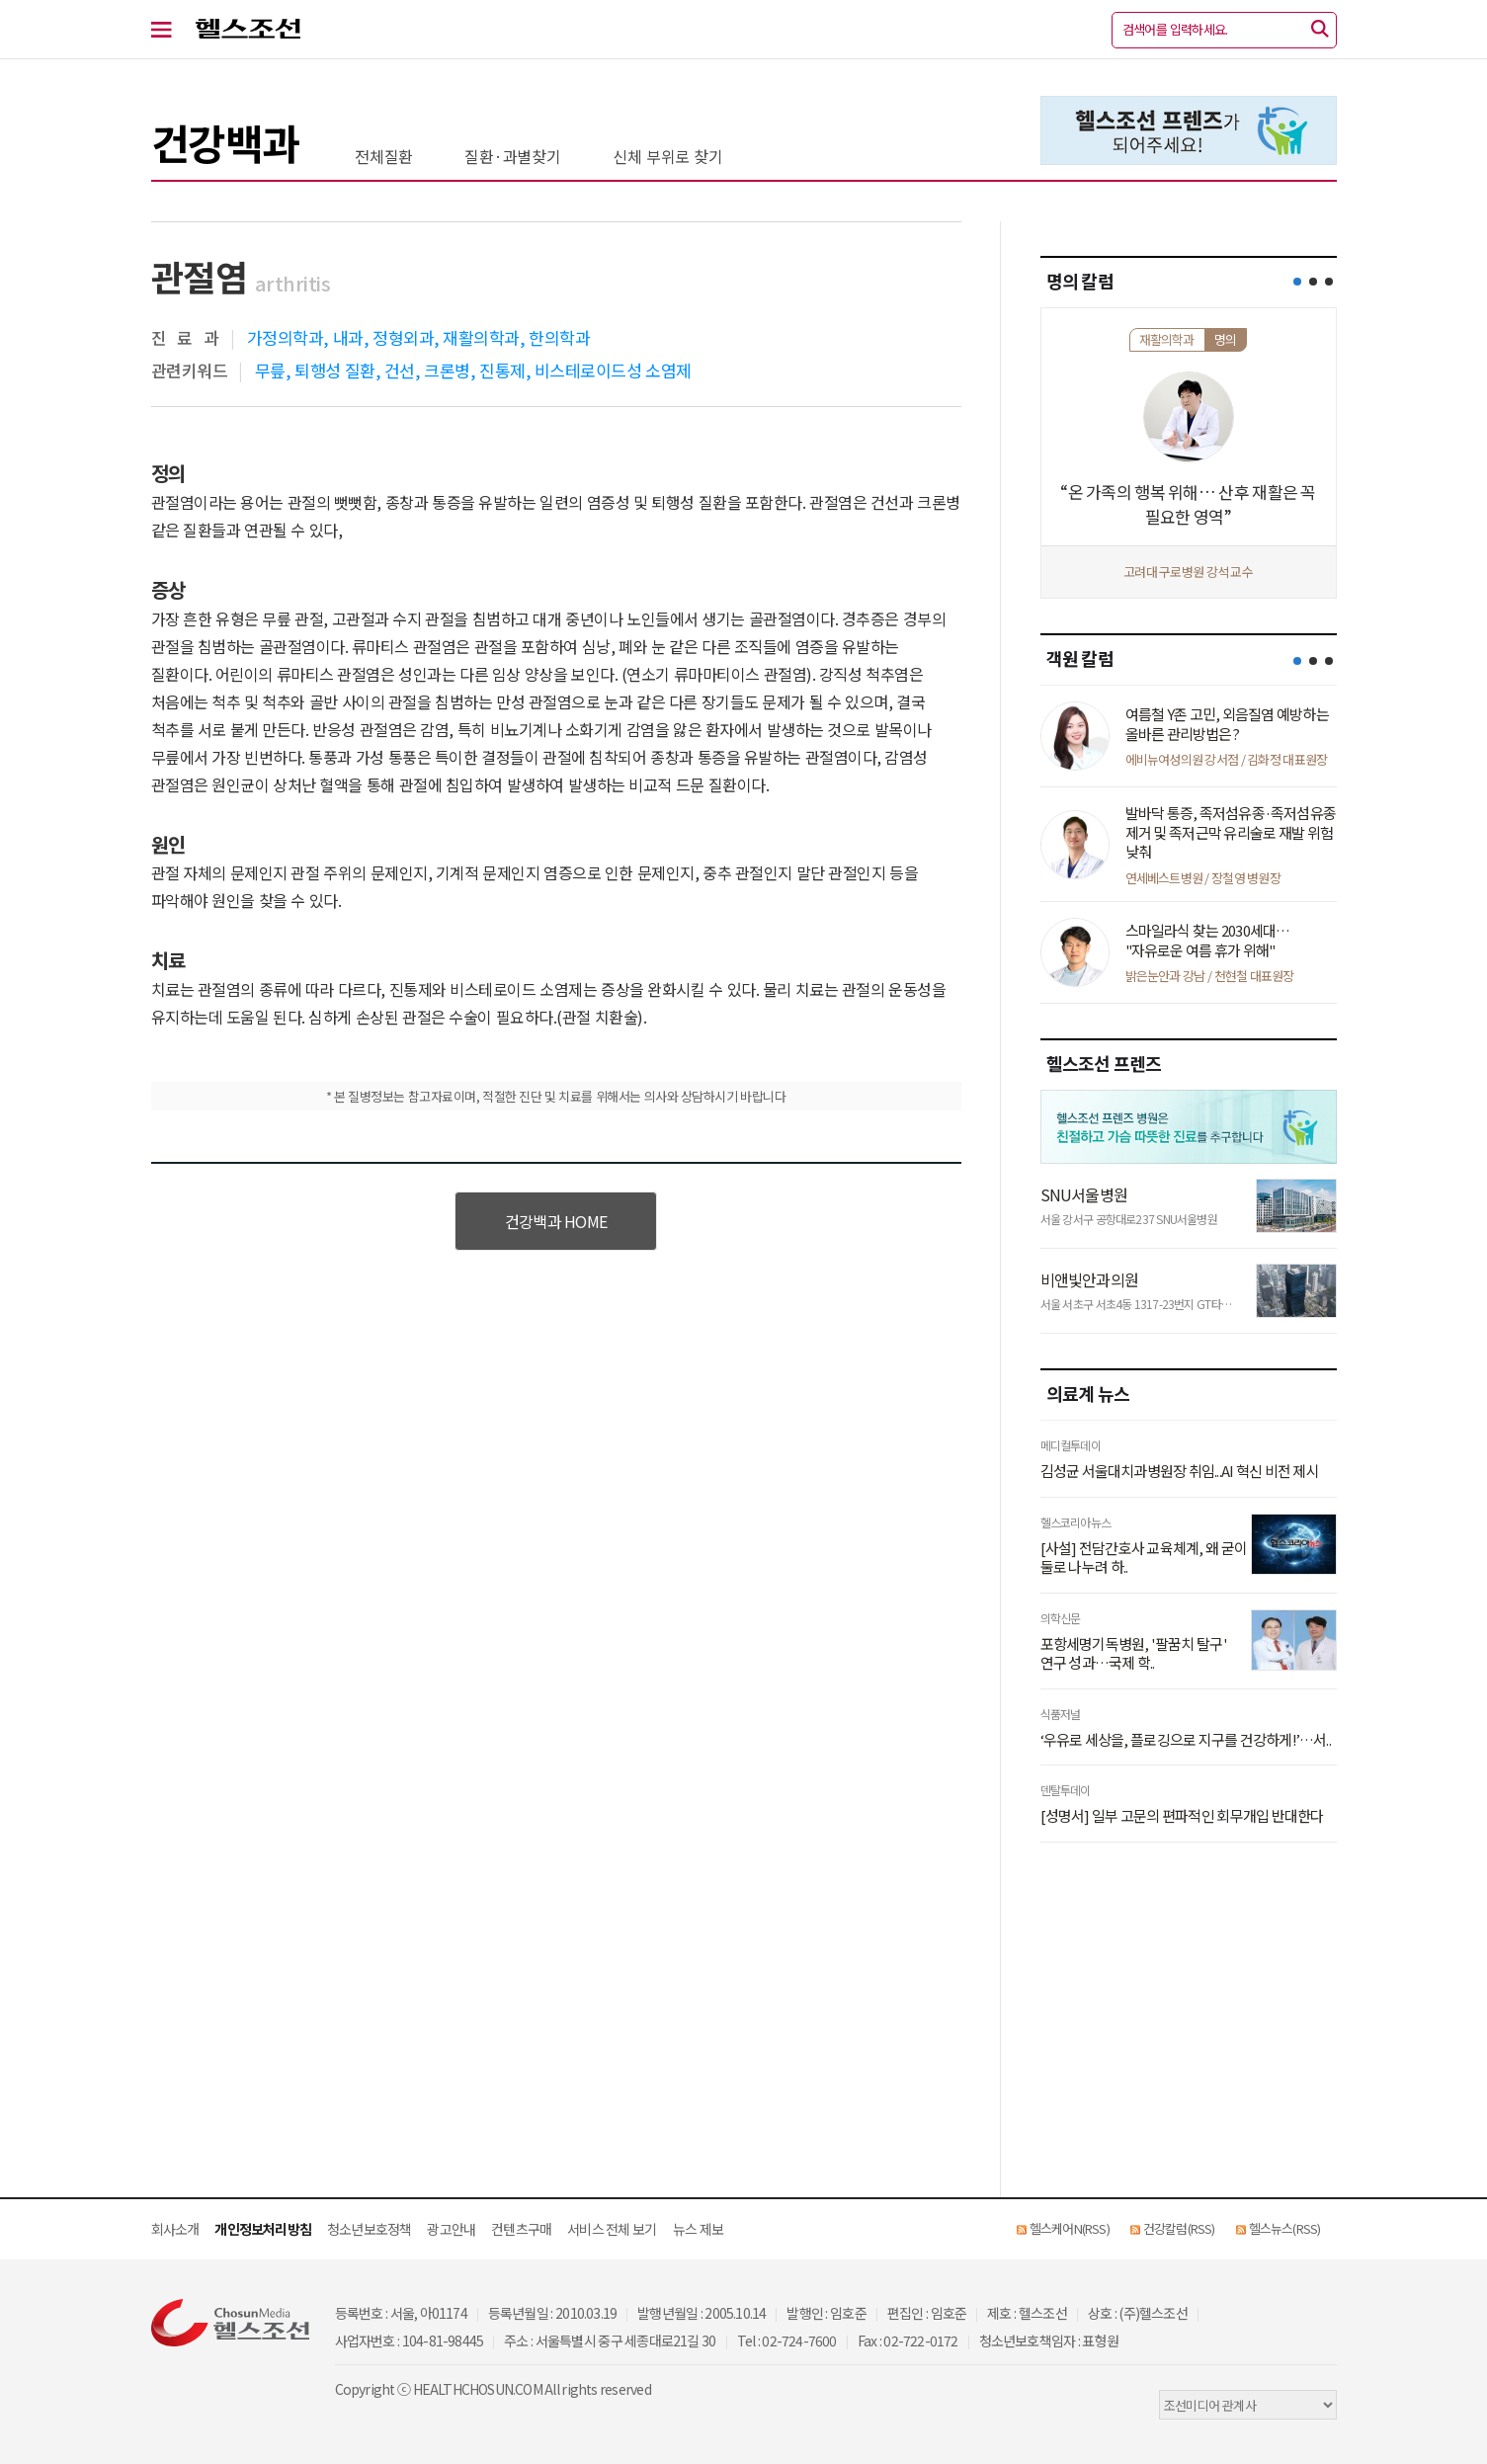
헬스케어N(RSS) (1070, 2228)
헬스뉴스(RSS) (1285, 2228)
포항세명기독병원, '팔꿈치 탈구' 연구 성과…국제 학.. (1133, 1653)
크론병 (447, 370)
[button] (1297, 282)
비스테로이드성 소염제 (613, 370)
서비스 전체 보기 (611, 2229)
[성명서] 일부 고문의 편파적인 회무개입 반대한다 (1182, 1816)
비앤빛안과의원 (1089, 1279)
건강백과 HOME (556, 1221)
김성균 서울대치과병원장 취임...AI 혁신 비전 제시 (1179, 1471)
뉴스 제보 (698, 2229)
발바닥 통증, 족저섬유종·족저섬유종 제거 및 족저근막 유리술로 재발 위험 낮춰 (1230, 832)
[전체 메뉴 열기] (173, 29)
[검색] (1320, 30)
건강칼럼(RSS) (1179, 2228)
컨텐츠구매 (521, 2229)
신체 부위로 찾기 (668, 156)
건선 (399, 370)
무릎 (270, 370)
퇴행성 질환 (334, 370)
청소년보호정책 (369, 2229)
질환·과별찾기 (512, 156)
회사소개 (175, 2229)
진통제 (502, 370)
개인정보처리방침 (262, 2229)
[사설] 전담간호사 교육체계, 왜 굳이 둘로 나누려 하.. (1143, 1557)
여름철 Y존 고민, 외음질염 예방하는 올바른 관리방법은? (1227, 723)
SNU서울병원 (1083, 1194)
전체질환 (384, 156)
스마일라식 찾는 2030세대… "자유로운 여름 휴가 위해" (1207, 940)
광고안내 (451, 2229)
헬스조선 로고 (248, 30)
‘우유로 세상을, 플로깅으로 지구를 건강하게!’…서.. (1185, 1740)
